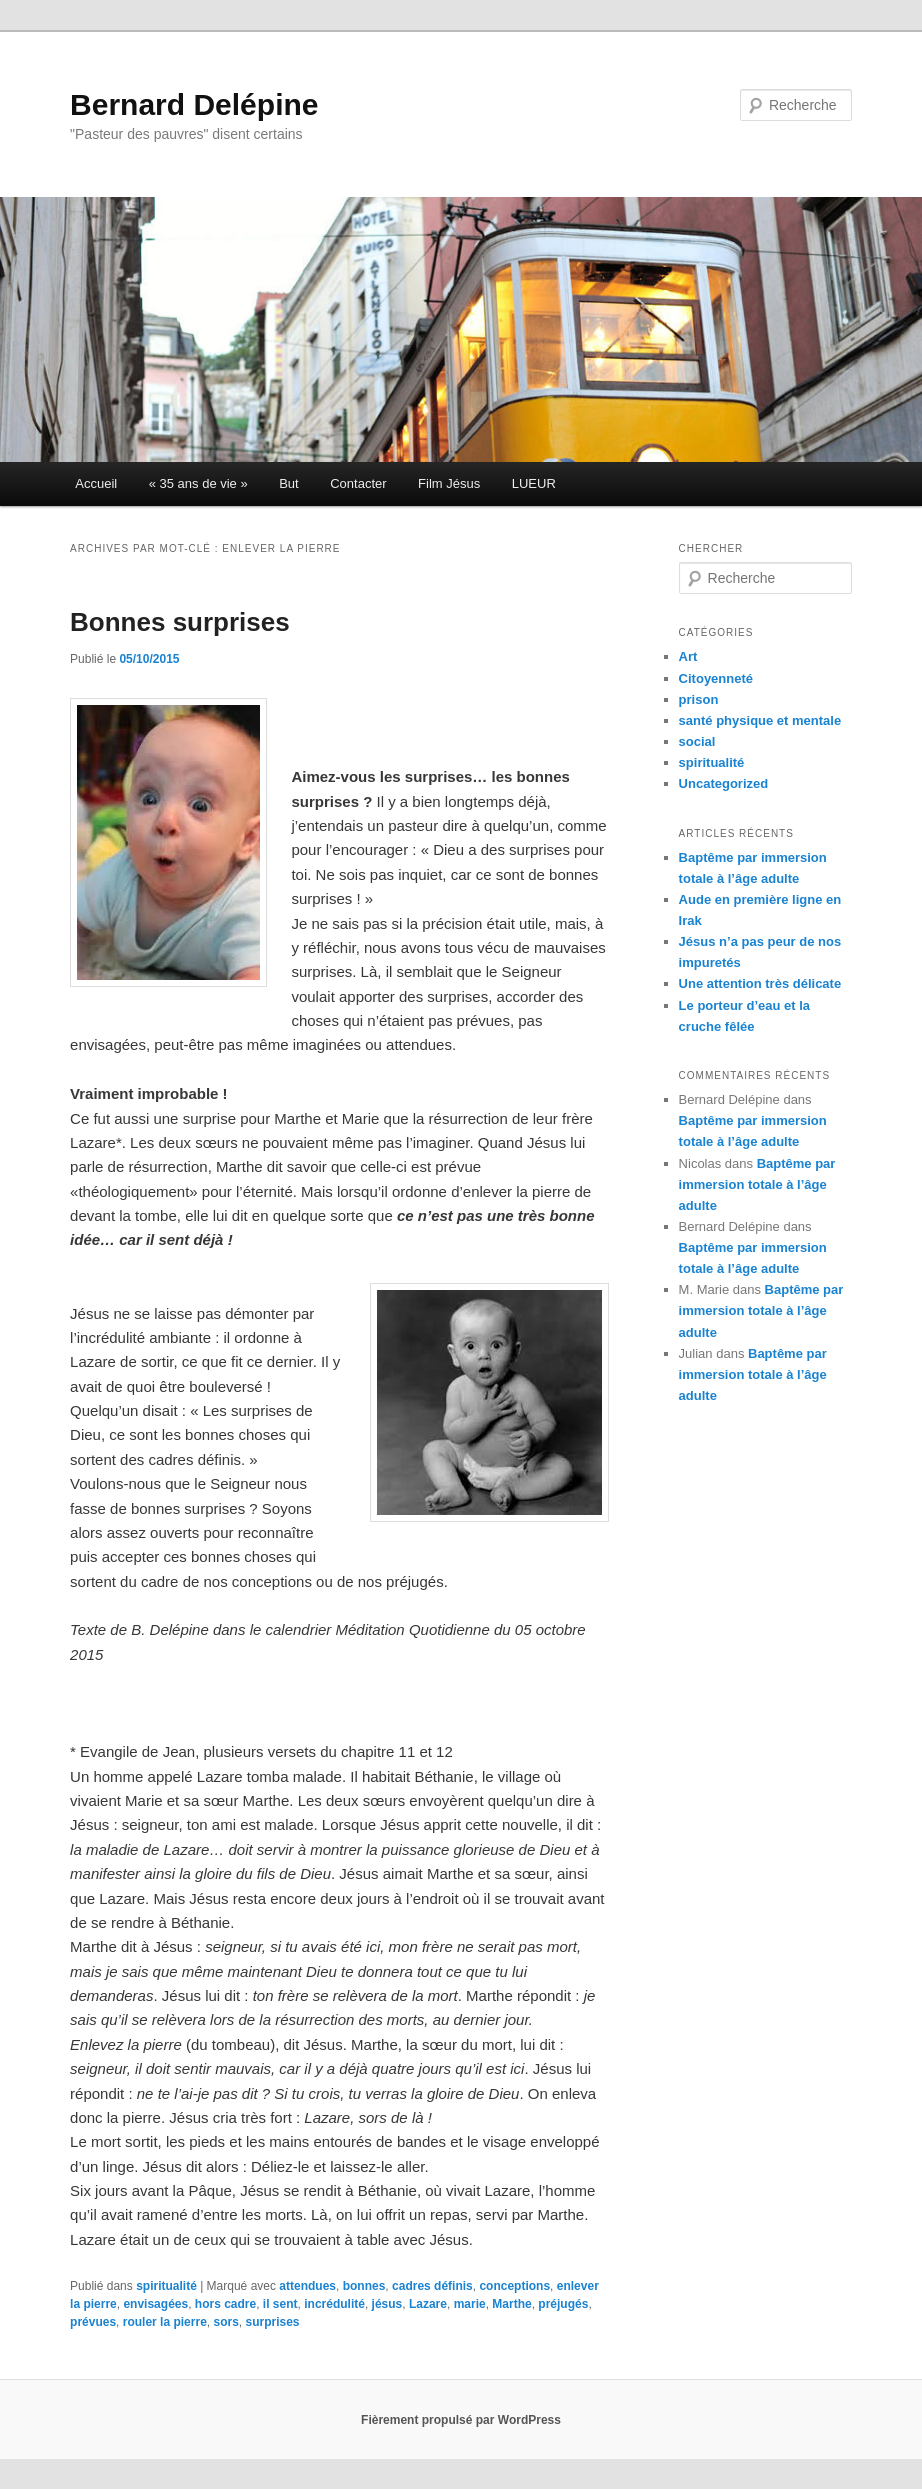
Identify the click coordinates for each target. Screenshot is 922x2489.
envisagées (155, 2304)
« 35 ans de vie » (198, 483)
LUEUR (534, 483)
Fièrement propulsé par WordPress (461, 2420)
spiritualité (166, 2286)
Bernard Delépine (194, 104)
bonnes (364, 2286)
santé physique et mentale (760, 720)
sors (225, 2322)
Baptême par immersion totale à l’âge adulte (757, 1184)
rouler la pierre (165, 2322)
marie (470, 2304)
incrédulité (334, 2304)
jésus (387, 2304)
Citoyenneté (716, 678)
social (697, 741)
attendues (307, 2286)
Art (688, 656)
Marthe (511, 2304)
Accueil (96, 483)
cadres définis (432, 2286)
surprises (273, 2322)
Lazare (428, 2304)
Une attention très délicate (760, 983)
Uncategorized (724, 783)
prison (699, 699)
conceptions (514, 2286)
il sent (280, 2304)
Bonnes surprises (180, 622)
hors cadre (225, 2304)
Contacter (358, 483)
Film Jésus (449, 483)
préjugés (563, 2304)
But (289, 483)
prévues (93, 2322)
